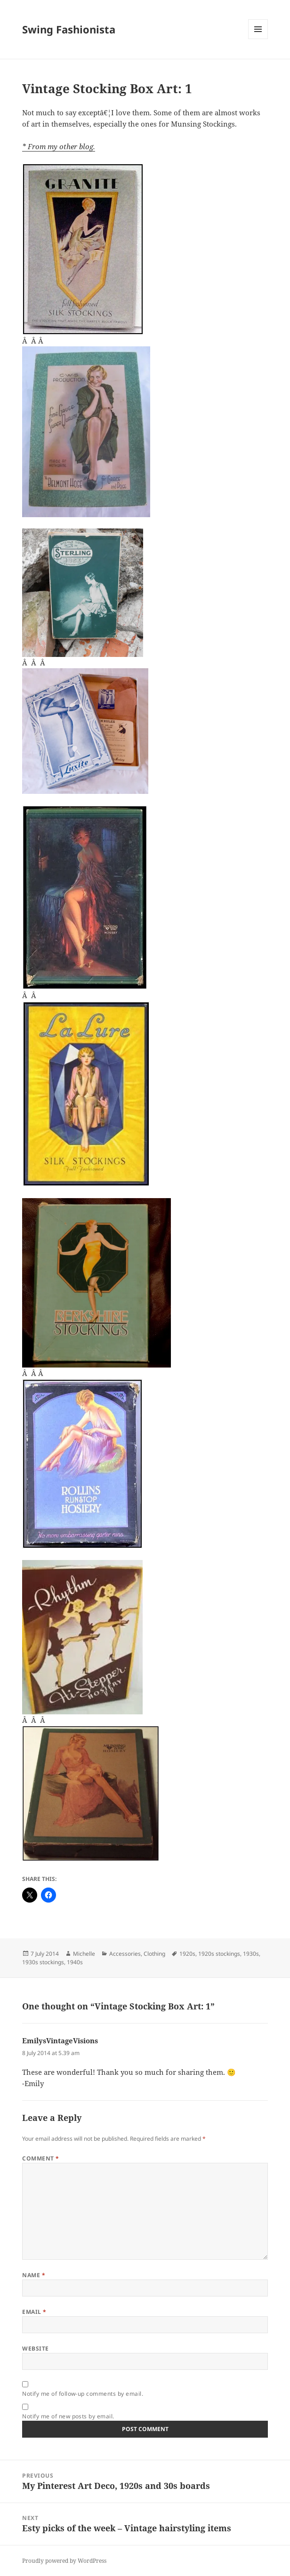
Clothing (154, 1954)
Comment (40, 2158)
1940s (75, 1962)
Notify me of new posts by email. (68, 2416)
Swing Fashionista (68, 29)
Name (33, 2275)
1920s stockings (219, 1954)
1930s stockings (43, 1962)
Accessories (125, 1954)
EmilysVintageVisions (60, 2040)
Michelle (84, 1954)
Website (35, 2348)
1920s (187, 1954)
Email (34, 2312)
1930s (251, 1954)
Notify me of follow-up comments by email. (82, 2394)
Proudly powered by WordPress (64, 2561)
